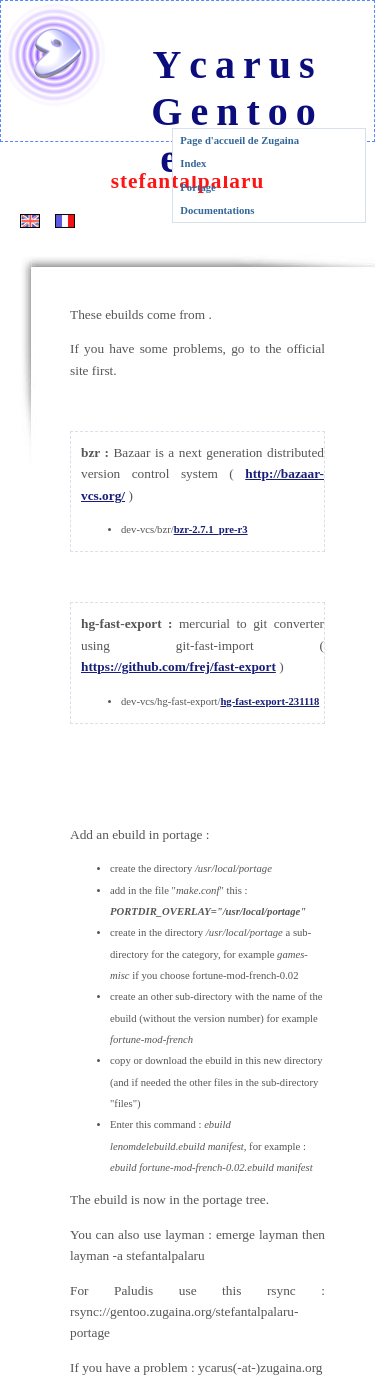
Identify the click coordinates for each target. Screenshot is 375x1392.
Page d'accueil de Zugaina (239, 140)
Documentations (217, 210)
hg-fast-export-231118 (269, 701)
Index (193, 163)
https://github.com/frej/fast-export (178, 666)
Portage (198, 187)
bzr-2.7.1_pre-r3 (211, 529)
